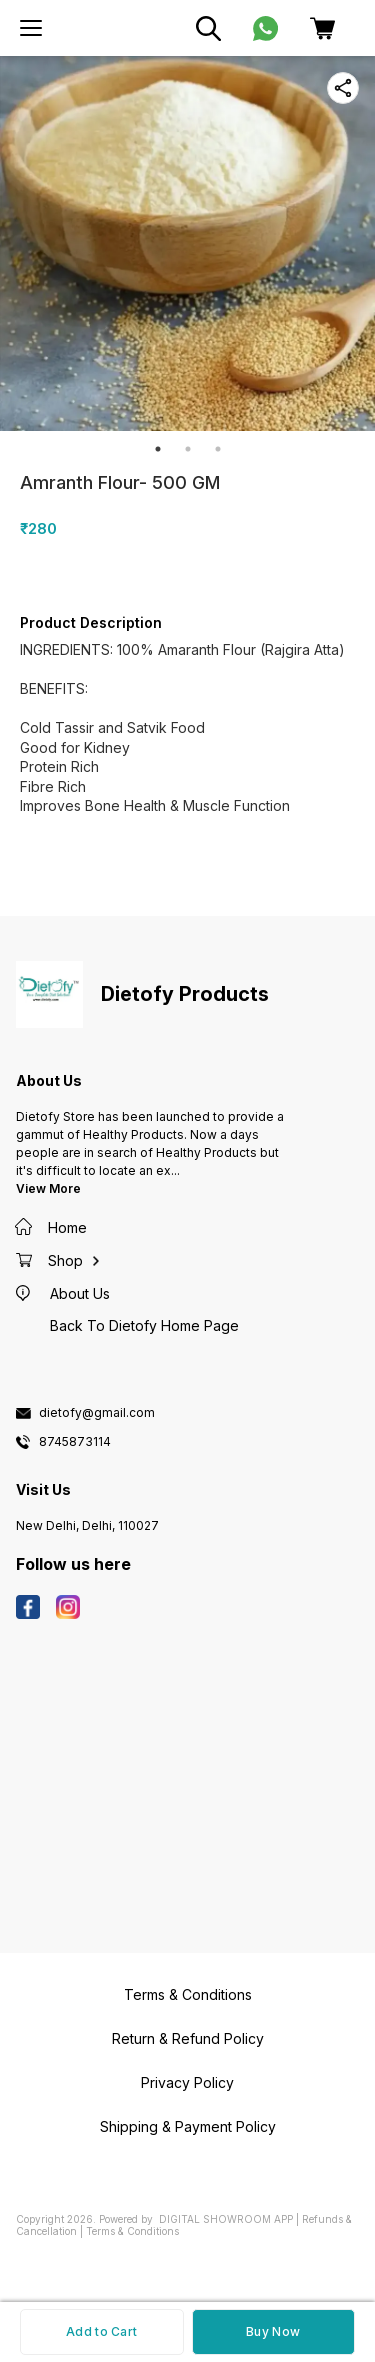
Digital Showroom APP (226, 2219)
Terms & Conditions (132, 2231)
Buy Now (273, 2331)
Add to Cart (101, 2331)
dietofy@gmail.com (97, 1413)
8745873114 (75, 1442)
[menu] (31, 28)
